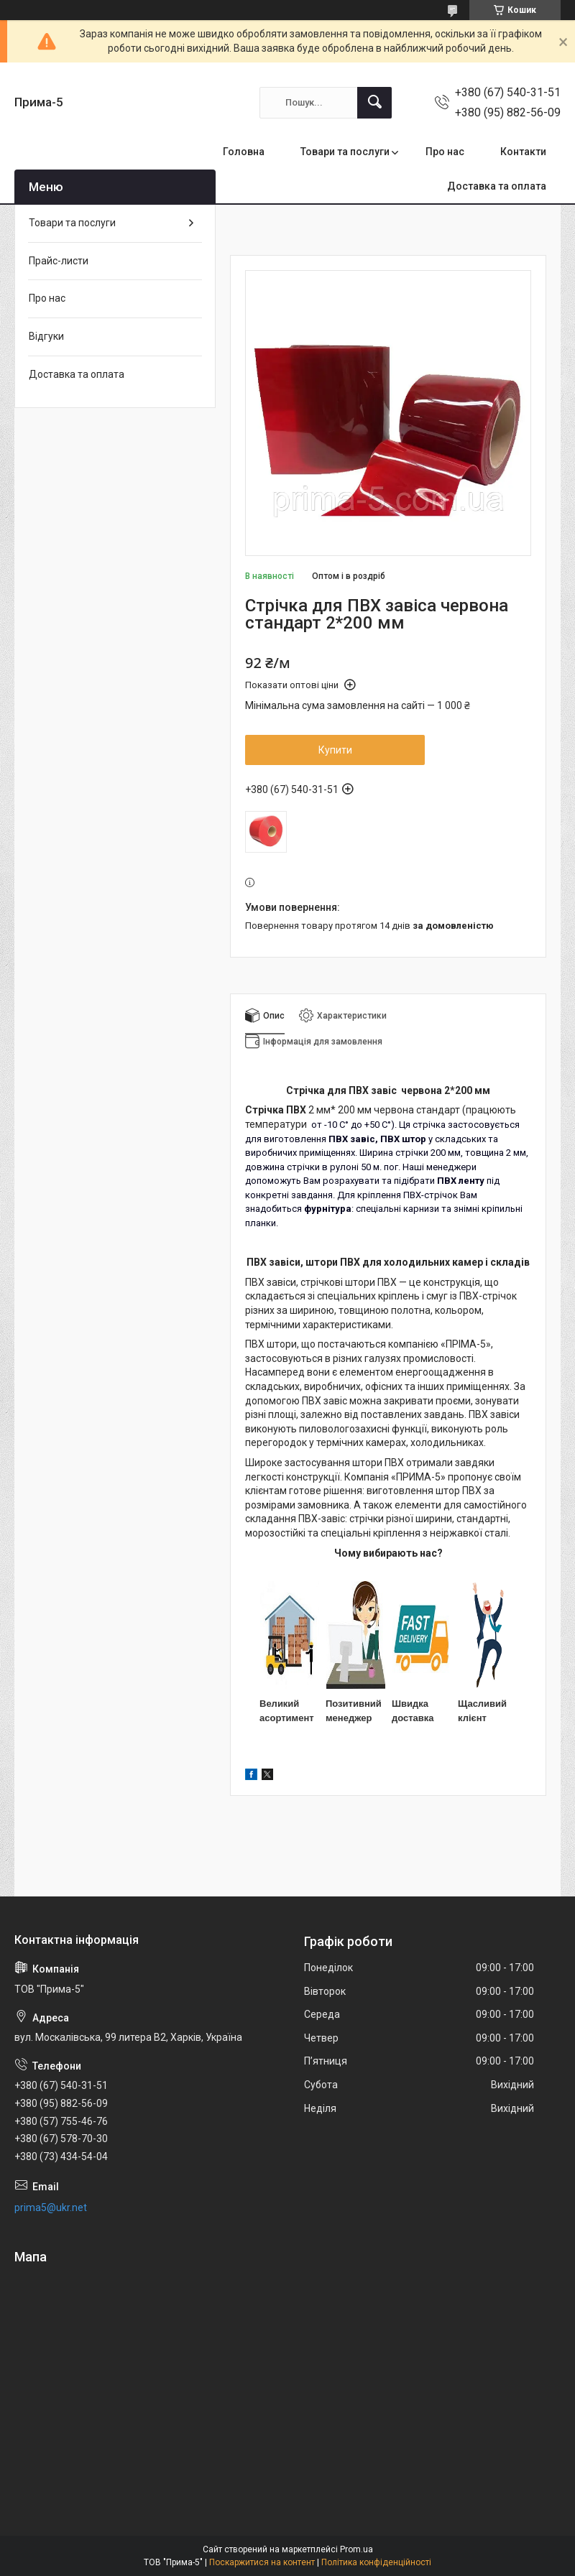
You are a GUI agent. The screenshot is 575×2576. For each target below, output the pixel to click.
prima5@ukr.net (50, 2207)
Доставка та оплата (496, 186)
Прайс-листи (58, 261)
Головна (243, 151)
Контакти (523, 151)
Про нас (445, 151)
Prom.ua (356, 2549)
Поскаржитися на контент (262, 2562)
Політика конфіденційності (376, 2562)
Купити (335, 750)
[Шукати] (374, 103)
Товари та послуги (345, 151)
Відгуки (46, 336)
